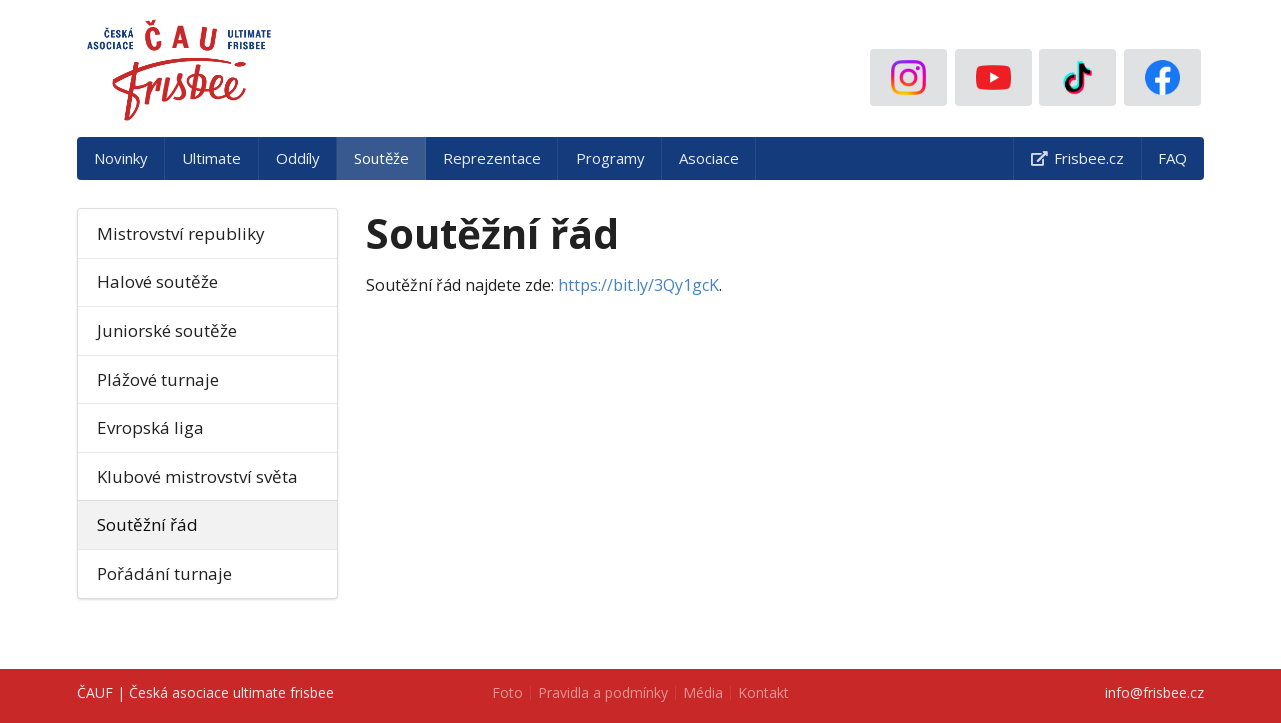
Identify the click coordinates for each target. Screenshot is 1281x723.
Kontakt (763, 693)
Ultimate (211, 158)
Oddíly (298, 158)
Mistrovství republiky (181, 233)
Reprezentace (492, 158)
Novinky (121, 158)
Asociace (709, 158)
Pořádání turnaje (164, 573)
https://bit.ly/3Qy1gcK (638, 285)
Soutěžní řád (147, 524)
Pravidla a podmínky (603, 693)
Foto (507, 693)
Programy (610, 158)
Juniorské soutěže (167, 330)
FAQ (1172, 158)
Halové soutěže (157, 281)
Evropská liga (150, 427)
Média (703, 693)
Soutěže (381, 158)
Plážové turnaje (158, 379)
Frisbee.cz (1077, 158)
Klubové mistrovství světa (197, 476)
